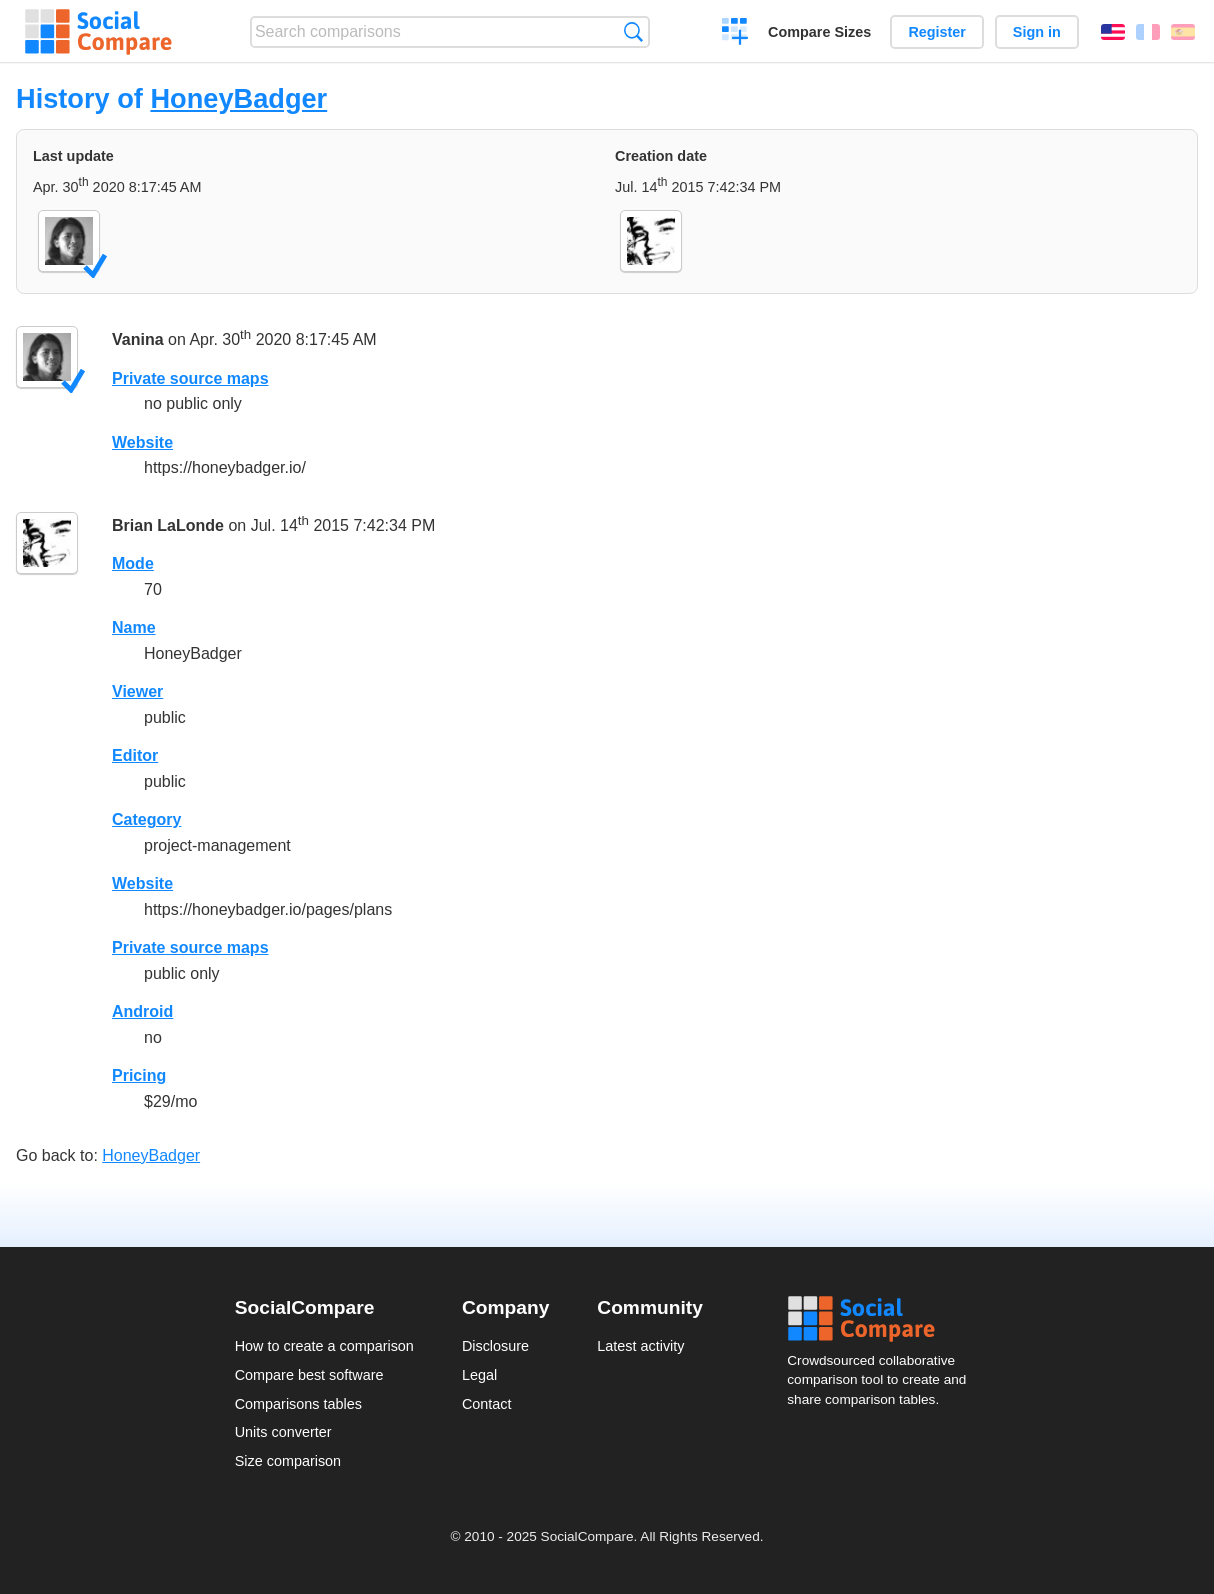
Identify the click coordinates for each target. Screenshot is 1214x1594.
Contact (487, 1404)
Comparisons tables (298, 1404)
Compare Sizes (819, 32)
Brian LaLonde (168, 525)
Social (883, 1319)
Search (633, 31)
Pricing (139, 1075)
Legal (479, 1375)
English (1113, 32)
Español (1183, 32)
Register (937, 32)
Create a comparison (735, 34)
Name (134, 627)
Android (142, 1011)
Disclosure (495, 1346)
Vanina (138, 339)
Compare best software (309, 1375)
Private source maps (190, 378)
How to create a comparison (324, 1346)
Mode (133, 563)
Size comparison (288, 1461)
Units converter (283, 1432)
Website (142, 442)
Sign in (1037, 32)
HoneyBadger (238, 98)
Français (1148, 32)
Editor (135, 755)
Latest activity (640, 1346)
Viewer (137, 691)
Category (146, 819)
